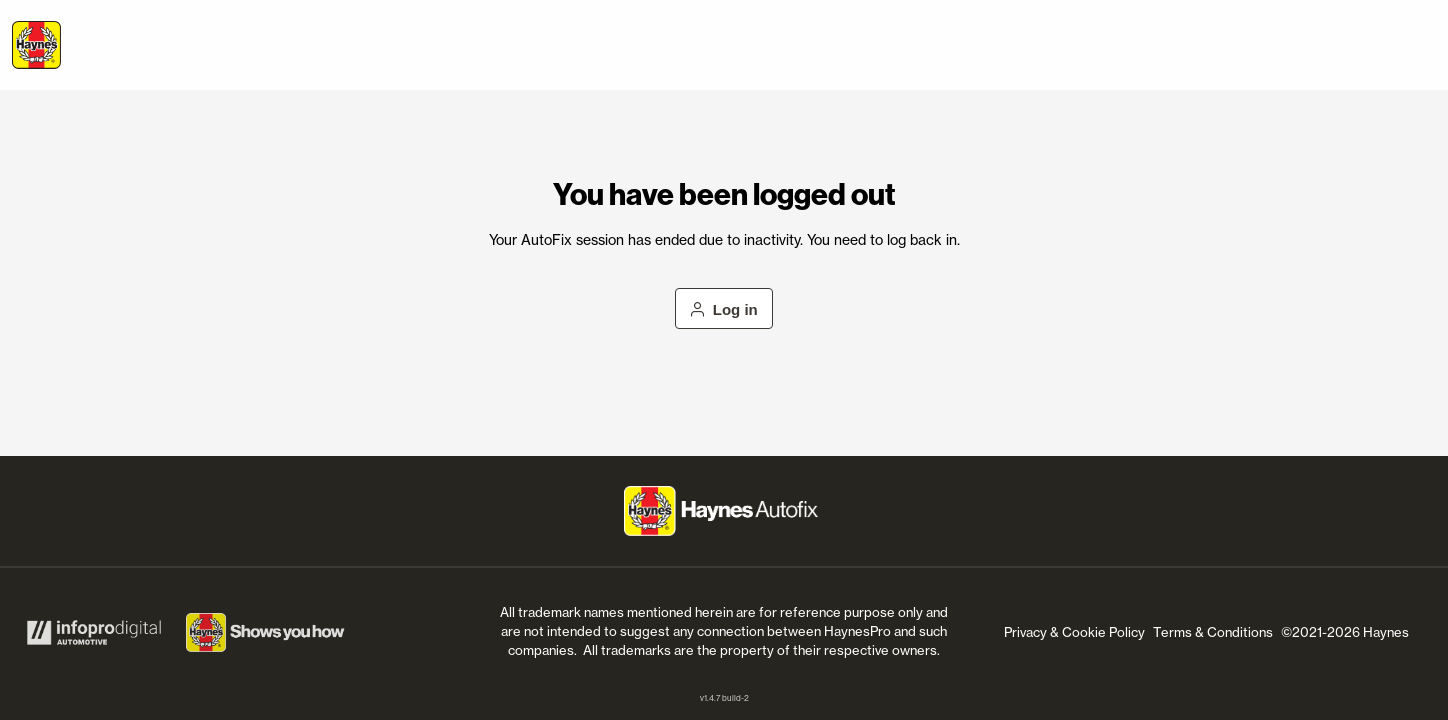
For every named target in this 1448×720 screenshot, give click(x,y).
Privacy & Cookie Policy (1074, 632)
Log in (724, 309)
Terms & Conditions (1213, 632)
